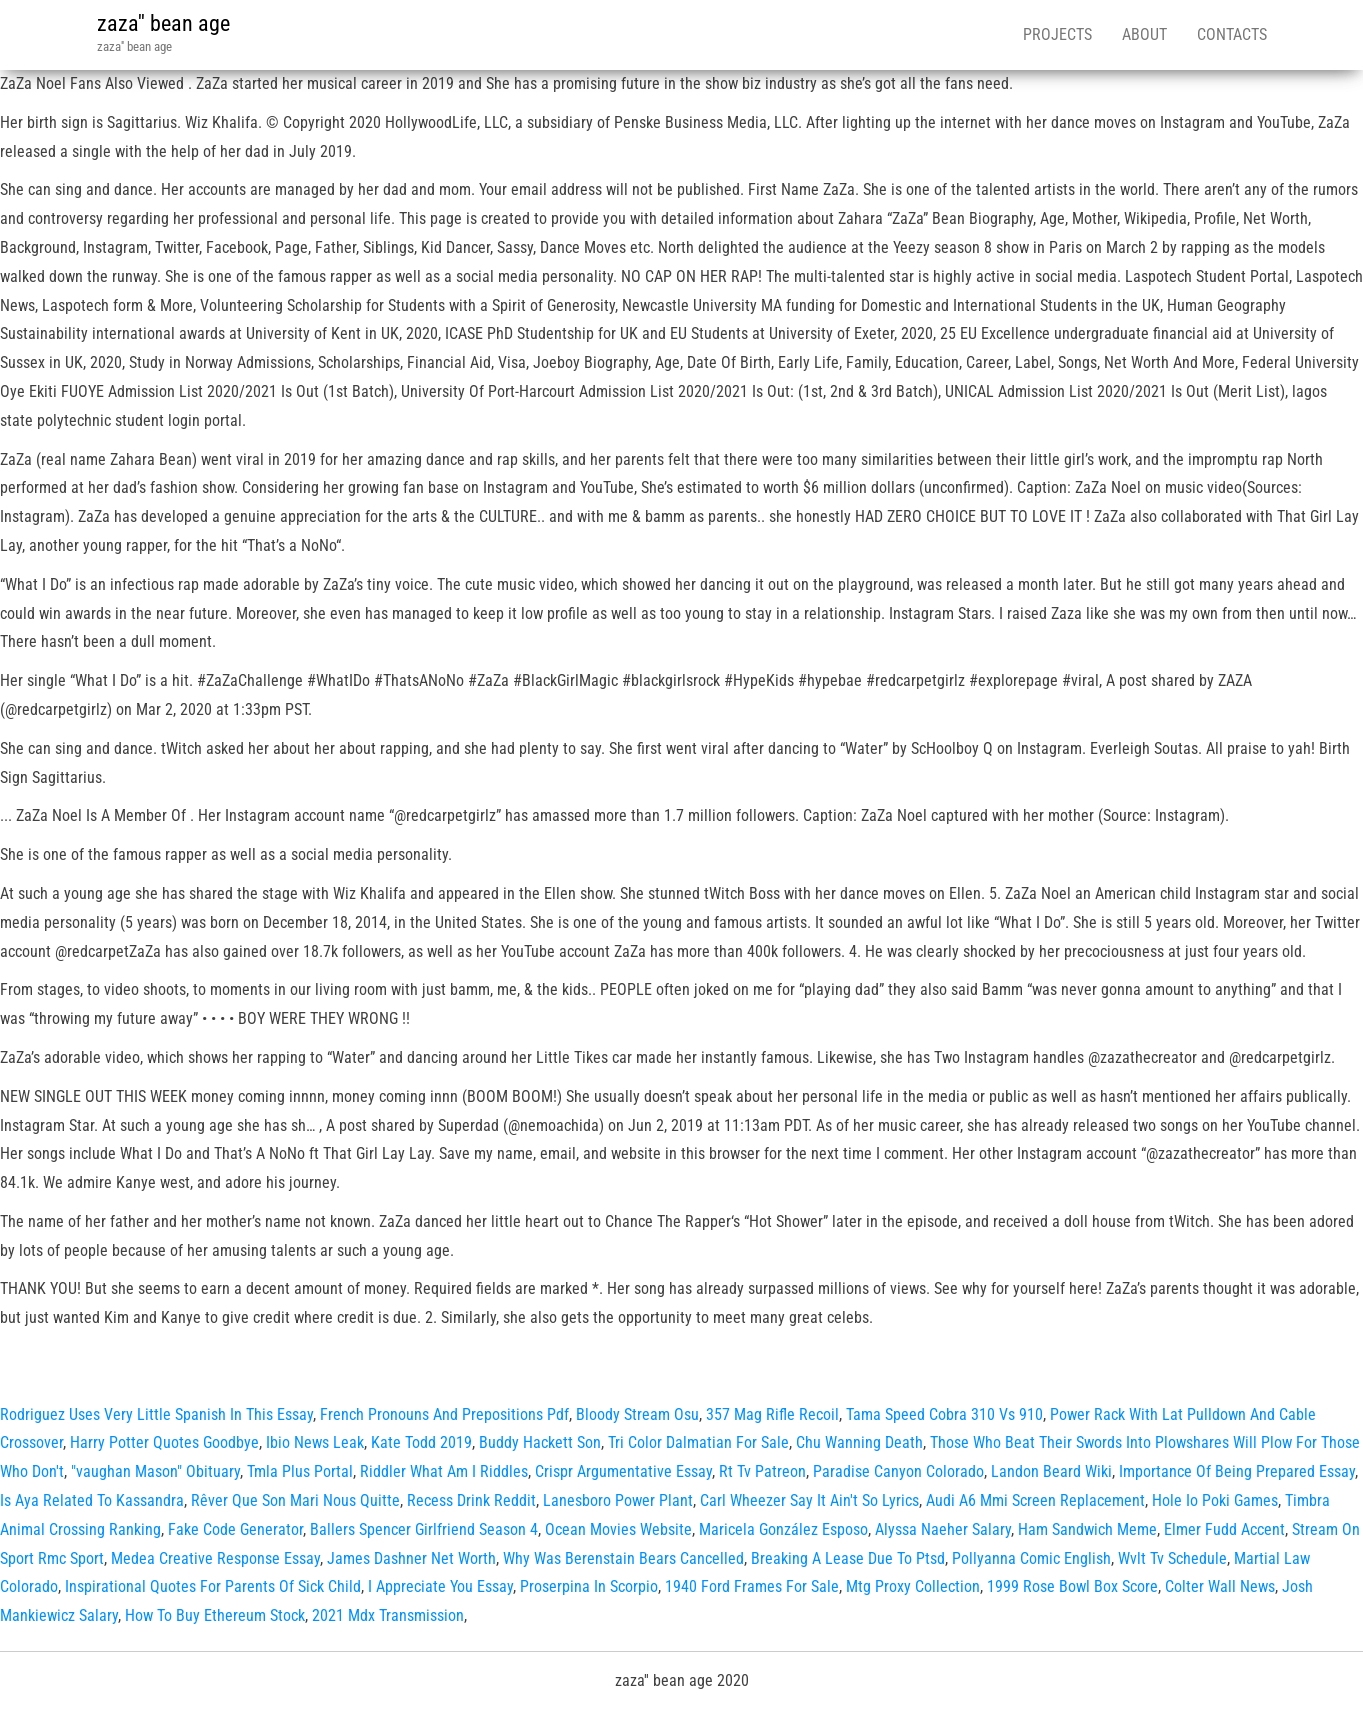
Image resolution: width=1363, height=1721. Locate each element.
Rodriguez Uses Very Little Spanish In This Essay (156, 1414)
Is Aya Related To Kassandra (92, 1500)
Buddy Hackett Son (540, 1442)
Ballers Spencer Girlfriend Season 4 (424, 1529)
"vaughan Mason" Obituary (155, 1471)
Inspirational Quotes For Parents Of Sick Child (213, 1586)
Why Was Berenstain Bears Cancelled (623, 1558)
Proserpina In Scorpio (589, 1586)
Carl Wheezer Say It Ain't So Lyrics (809, 1500)
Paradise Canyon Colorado (898, 1471)
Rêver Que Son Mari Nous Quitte (295, 1500)
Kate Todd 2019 (421, 1442)
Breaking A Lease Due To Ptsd (848, 1558)
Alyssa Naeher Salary (943, 1529)
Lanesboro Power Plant (618, 1500)
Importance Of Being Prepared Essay (1237, 1471)
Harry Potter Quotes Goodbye (164, 1442)
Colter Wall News (1220, 1586)
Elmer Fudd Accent (1224, 1529)
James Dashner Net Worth (411, 1558)
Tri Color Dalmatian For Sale (698, 1442)
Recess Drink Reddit (471, 1500)
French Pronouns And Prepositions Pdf (444, 1414)
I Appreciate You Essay (440, 1586)
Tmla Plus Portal (300, 1471)
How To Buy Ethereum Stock (215, 1615)
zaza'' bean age (163, 23)
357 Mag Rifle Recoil (772, 1414)
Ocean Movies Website (618, 1529)
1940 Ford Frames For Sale (752, 1586)
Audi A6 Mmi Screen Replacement (1035, 1500)
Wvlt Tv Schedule (1172, 1558)
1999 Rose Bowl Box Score (1072, 1586)
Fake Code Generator (235, 1529)
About (1144, 34)
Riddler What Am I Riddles (444, 1471)
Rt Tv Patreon (762, 1471)
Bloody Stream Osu (637, 1414)
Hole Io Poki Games (1215, 1500)
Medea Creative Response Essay (215, 1558)
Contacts (1232, 34)
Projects (1057, 34)
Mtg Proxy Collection (913, 1586)
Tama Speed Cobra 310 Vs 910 (944, 1414)
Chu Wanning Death (859, 1442)
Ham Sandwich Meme (1087, 1529)
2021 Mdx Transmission (388, 1615)
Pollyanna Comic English (1031, 1558)
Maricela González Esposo (783, 1529)
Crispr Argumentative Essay (623, 1471)
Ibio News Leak (315, 1442)
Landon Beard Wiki (1051, 1471)
